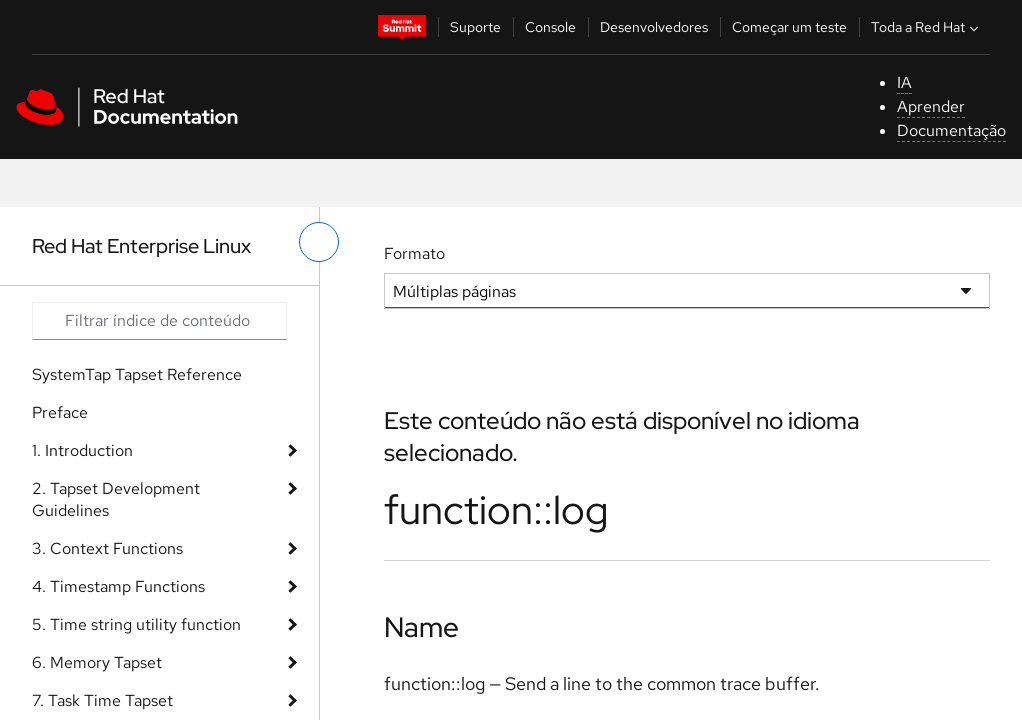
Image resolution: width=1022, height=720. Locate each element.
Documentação (951, 130)
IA (904, 82)
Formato (414, 253)
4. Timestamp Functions (118, 586)
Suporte (475, 27)
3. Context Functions (107, 548)
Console (550, 27)
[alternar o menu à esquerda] (319, 242)
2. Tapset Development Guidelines (116, 499)
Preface (60, 412)
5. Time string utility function (136, 624)
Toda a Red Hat (927, 27)
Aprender (931, 106)
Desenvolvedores (654, 27)
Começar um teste (789, 27)
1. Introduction (82, 450)
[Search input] (159, 321)
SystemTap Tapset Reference (137, 374)
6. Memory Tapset (97, 662)
